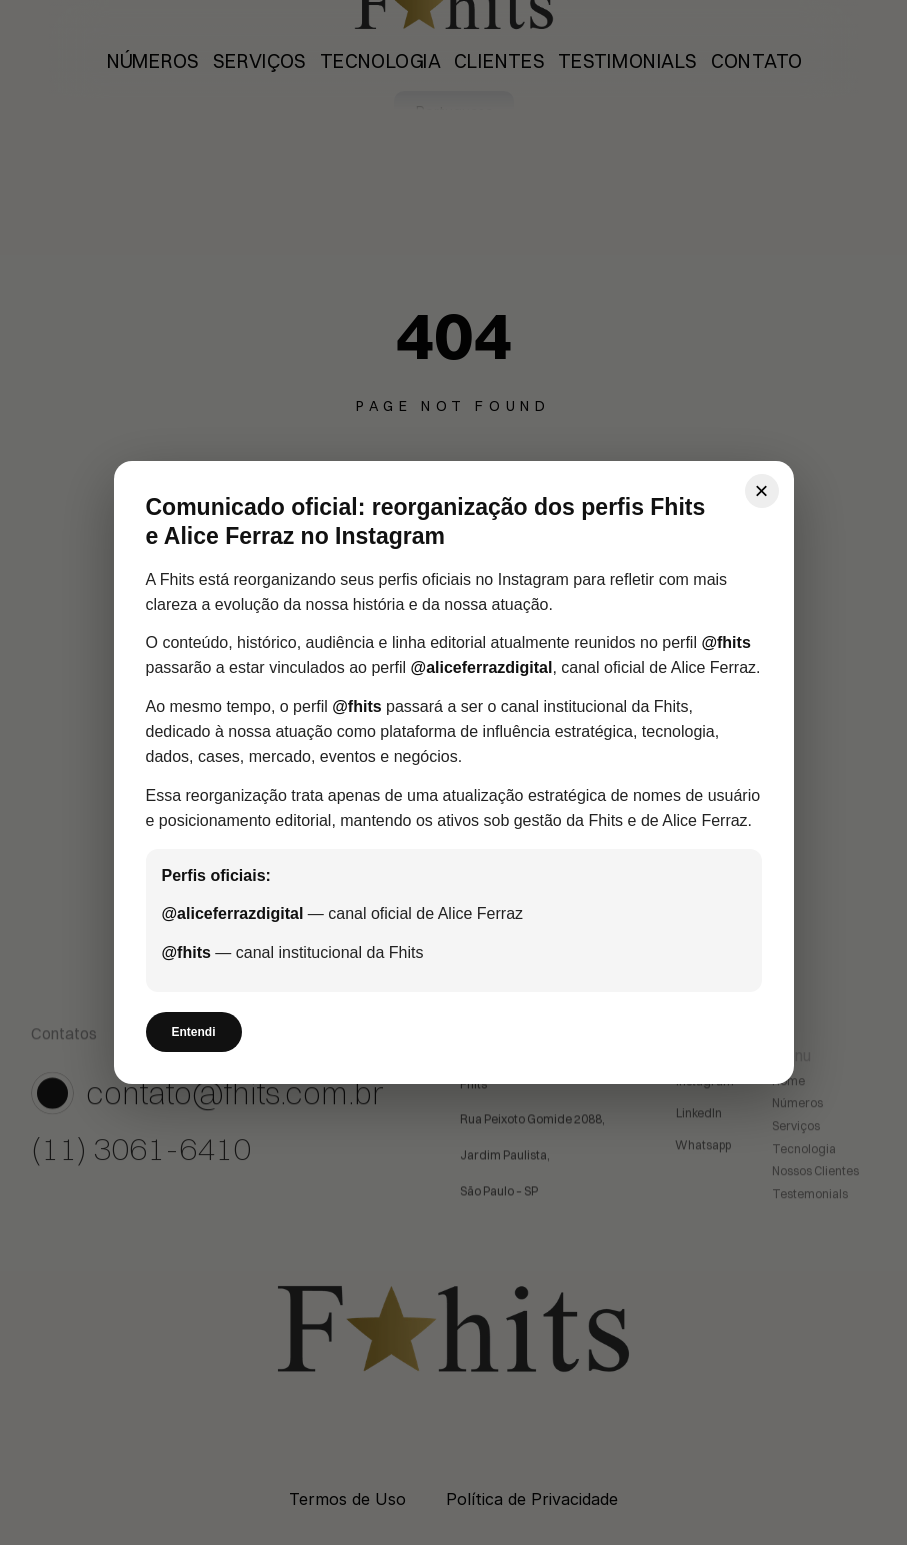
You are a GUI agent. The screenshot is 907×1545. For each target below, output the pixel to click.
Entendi (194, 1032)
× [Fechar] (761, 490)
